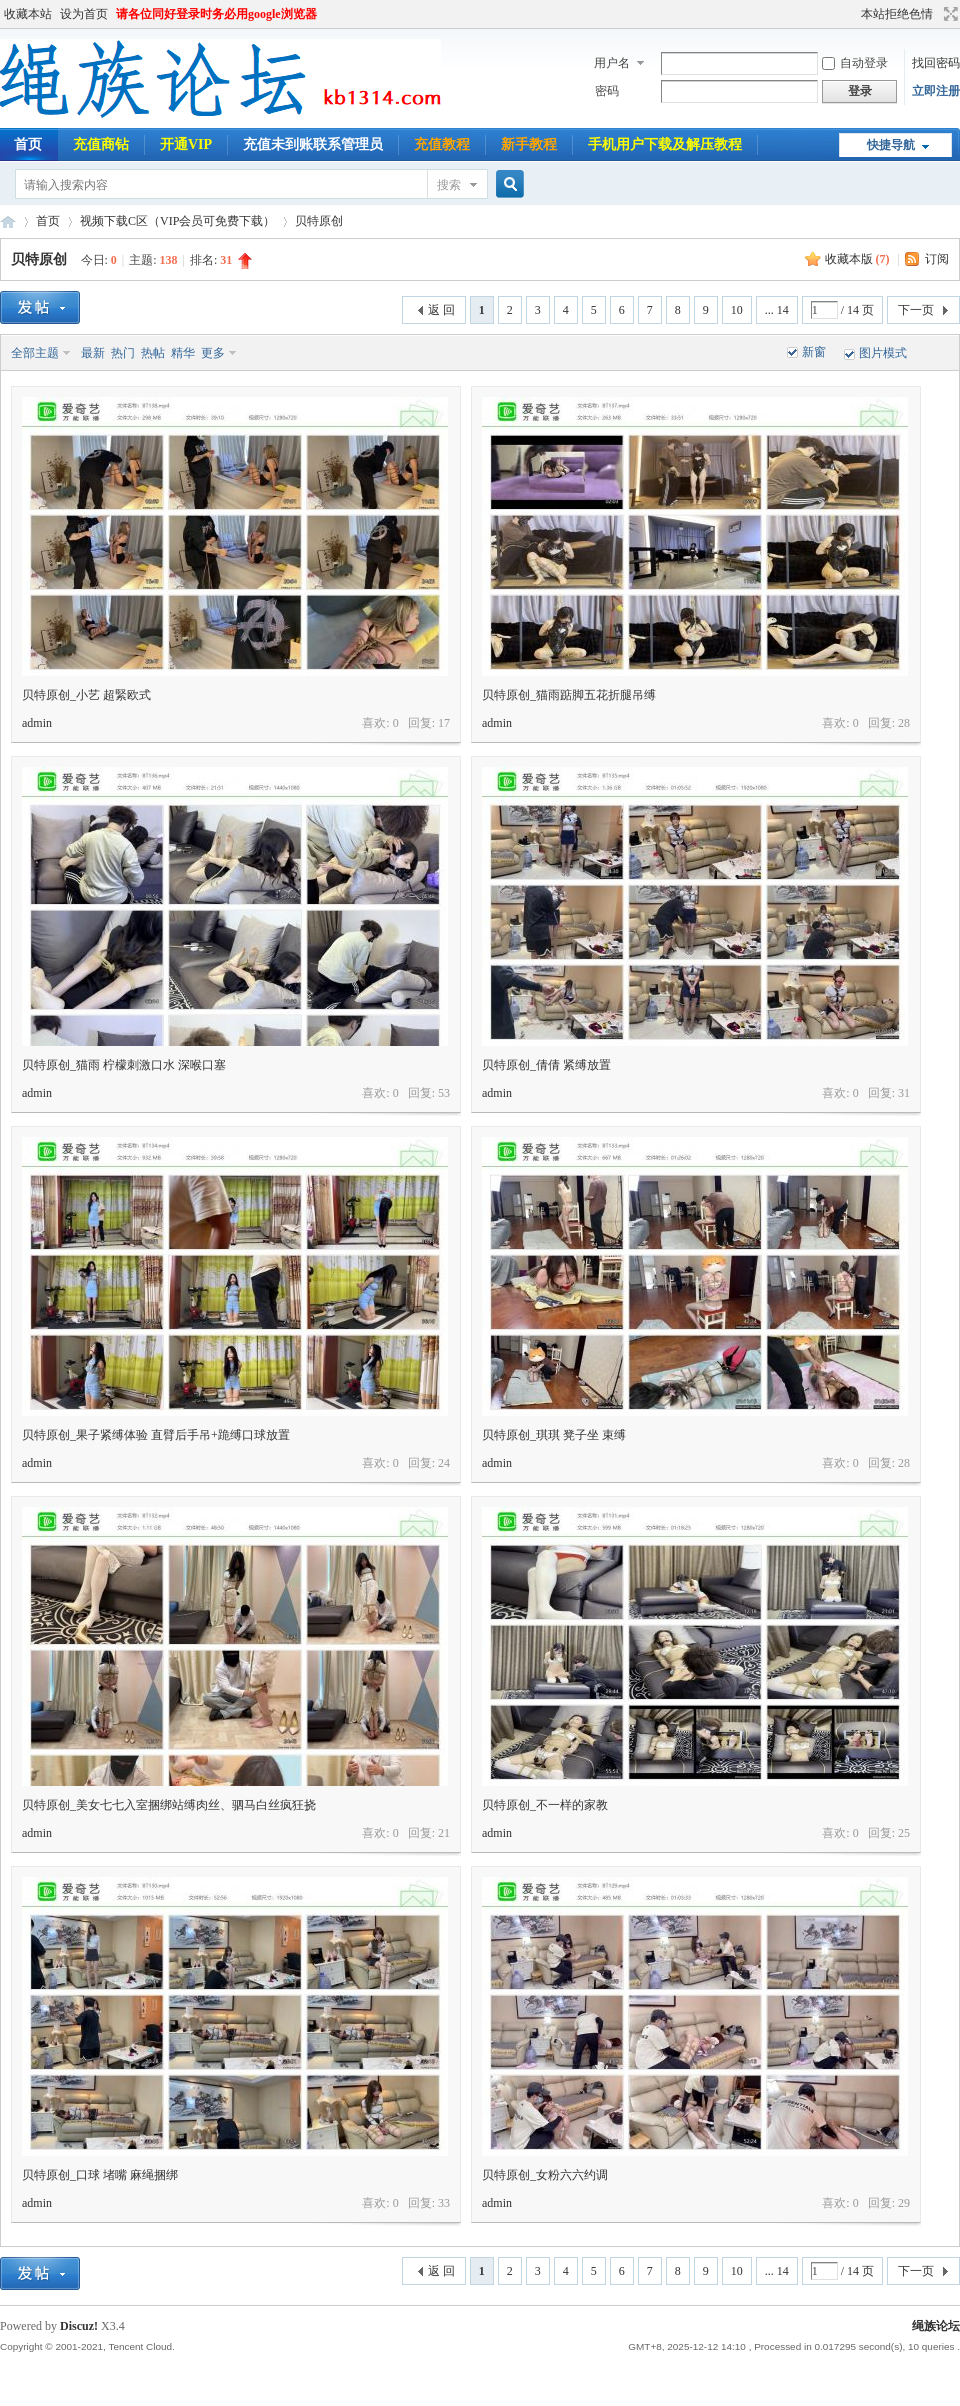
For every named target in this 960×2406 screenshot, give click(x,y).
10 (737, 310)
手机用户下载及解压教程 (665, 144)
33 (444, 2203)
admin (37, 723)
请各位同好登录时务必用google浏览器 (216, 14)
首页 (48, 221)
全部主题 (35, 353)
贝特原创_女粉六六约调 (545, 2175)
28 (904, 723)
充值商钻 (101, 144)
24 (444, 1463)
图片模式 (883, 353)
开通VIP (186, 144)
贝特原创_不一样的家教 (545, 1805)
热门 (123, 353)
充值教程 (442, 144)
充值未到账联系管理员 (313, 144)
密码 (607, 91)
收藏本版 (857, 259)
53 (444, 1093)
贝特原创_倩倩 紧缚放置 (546, 1065)
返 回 (441, 310)
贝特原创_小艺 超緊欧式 (86, 695)
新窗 (814, 352)
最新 (93, 353)
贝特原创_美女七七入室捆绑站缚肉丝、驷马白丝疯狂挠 (169, 1805)
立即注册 (936, 91)
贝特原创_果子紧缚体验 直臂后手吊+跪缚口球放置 (156, 1435)
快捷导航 (891, 145)
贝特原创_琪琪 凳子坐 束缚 (554, 1435)
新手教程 (529, 144)
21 (444, 1833)
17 (444, 723)
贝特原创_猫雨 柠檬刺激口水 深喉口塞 (124, 1065)
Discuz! (79, 2326)
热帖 (153, 353)
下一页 (916, 310)
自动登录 (855, 63)
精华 (183, 353)
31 (904, 1093)
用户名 (612, 63)
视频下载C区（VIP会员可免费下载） (177, 221)
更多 (213, 353)
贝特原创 (319, 221)
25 (904, 1833)
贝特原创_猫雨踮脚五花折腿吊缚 (569, 695)
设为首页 (84, 14)
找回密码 (936, 63)
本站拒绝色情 (897, 14)
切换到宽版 (948, 14)
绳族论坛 (8, 221)
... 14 (777, 310)
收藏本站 (28, 14)
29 (904, 2203)
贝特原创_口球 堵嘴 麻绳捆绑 (100, 2175)
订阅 (937, 259)
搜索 (449, 185)
